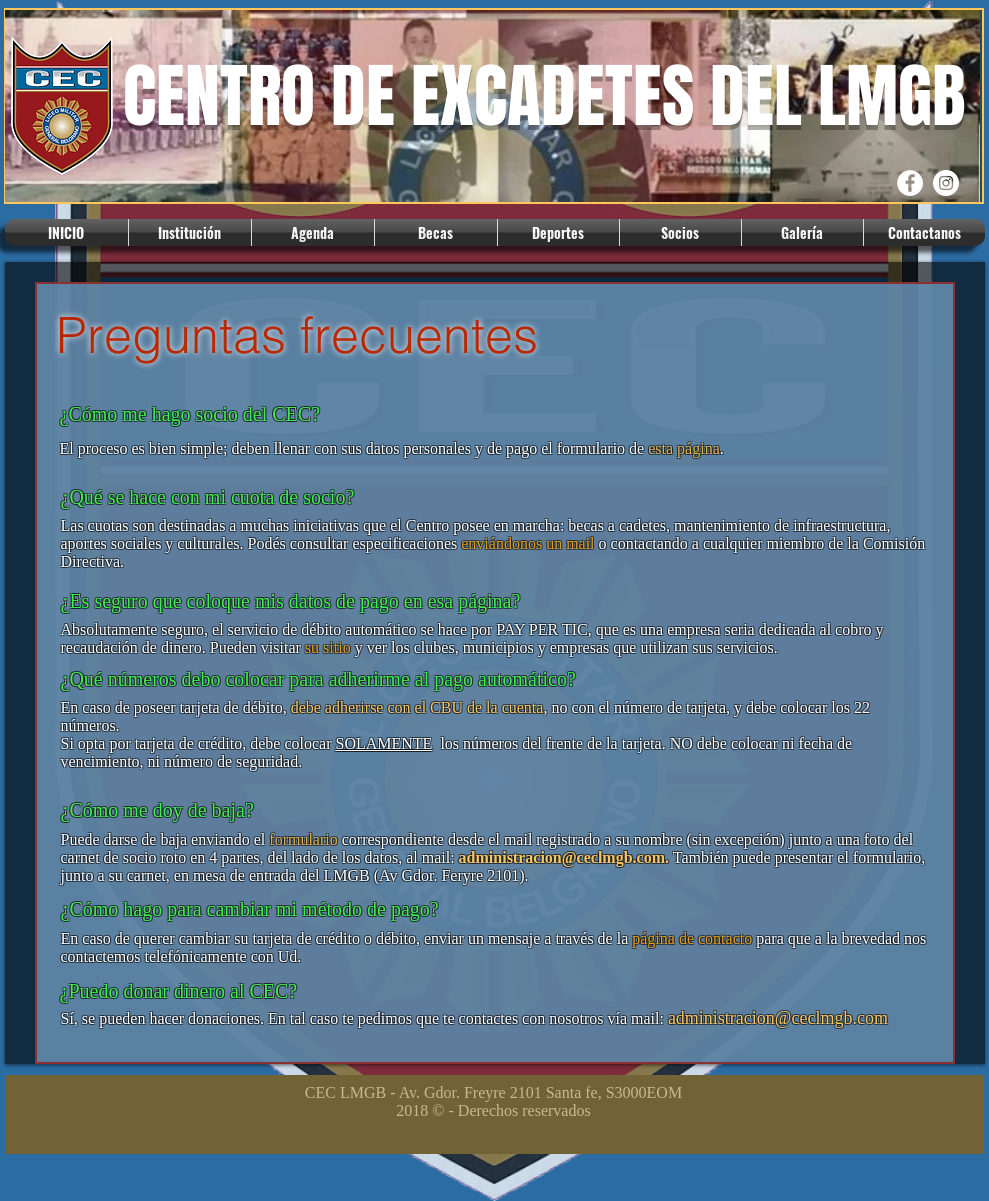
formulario (303, 839)
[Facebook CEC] (910, 183)
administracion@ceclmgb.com (562, 857)
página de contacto (692, 938)
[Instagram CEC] (946, 183)
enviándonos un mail (527, 543)
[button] (190, 232)
